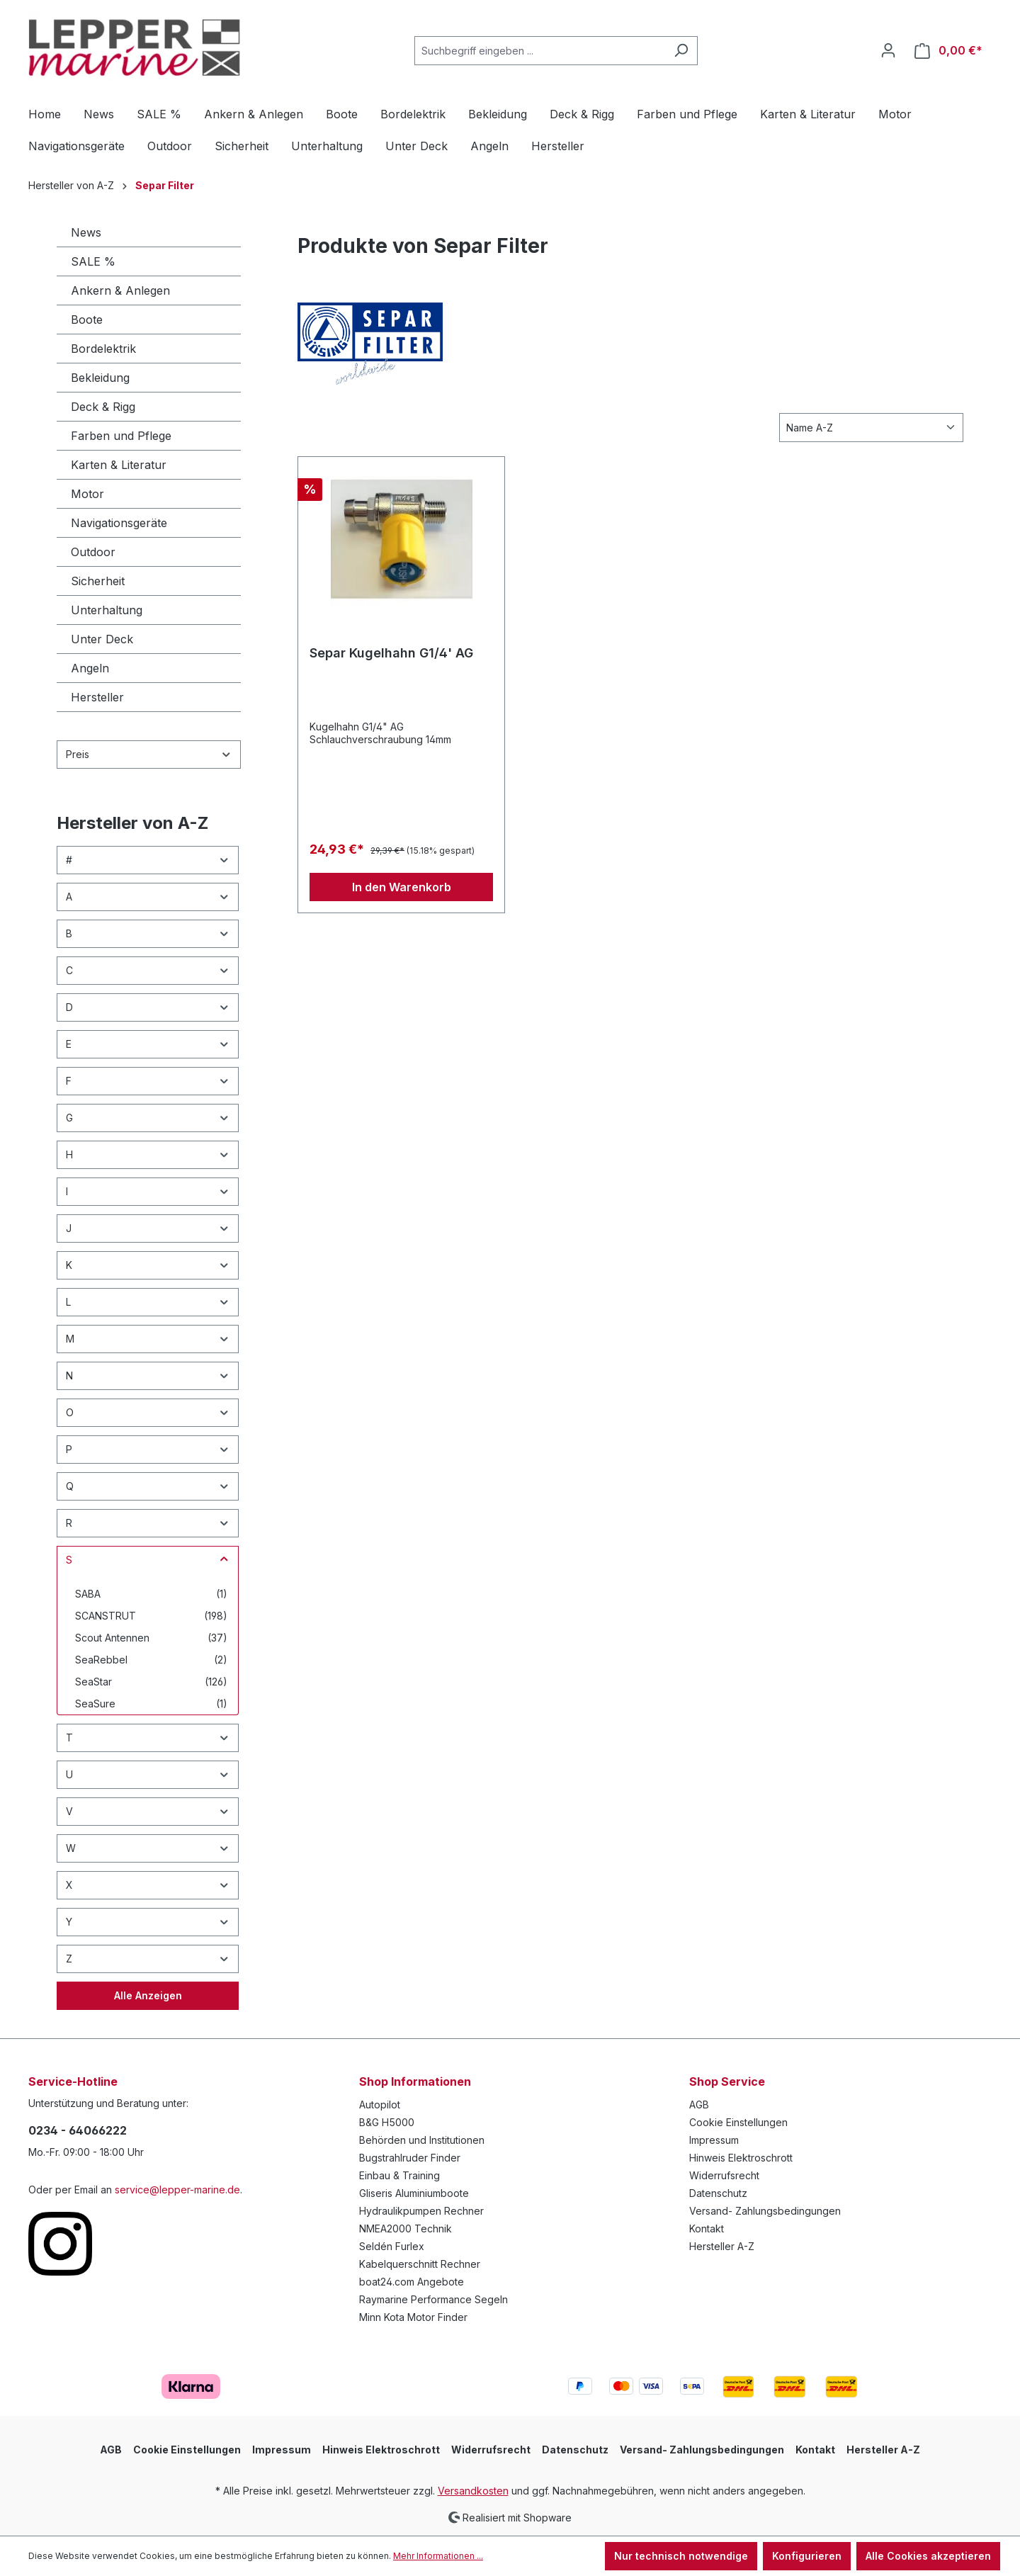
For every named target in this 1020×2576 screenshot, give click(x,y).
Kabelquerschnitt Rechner (419, 2264)
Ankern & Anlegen (120, 290)
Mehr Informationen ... (438, 2555)
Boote (87, 319)
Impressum (714, 2140)
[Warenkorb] (948, 50)
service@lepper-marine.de (177, 2190)
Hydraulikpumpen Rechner (421, 2211)
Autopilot (379, 2104)
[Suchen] (681, 50)
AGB (699, 2104)
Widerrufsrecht (724, 2175)
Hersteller (97, 697)
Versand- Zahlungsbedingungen (765, 2211)
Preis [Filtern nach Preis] (149, 754)
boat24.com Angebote (411, 2282)
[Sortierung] (871, 427)
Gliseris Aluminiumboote (414, 2193)
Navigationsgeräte (119, 523)
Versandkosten (473, 2491)
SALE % (93, 261)
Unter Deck (102, 639)
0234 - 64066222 (77, 2130)
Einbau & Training (399, 2175)
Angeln (90, 668)
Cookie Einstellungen (738, 2122)
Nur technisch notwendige (681, 2556)
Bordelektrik (103, 348)
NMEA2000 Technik (405, 2228)
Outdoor (93, 552)
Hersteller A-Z (721, 2246)
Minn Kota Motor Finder (413, 2317)
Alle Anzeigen (148, 1995)
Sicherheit (98, 581)
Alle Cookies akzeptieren (928, 2556)
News (86, 232)
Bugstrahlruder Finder (409, 2158)
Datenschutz (718, 2193)
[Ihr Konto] (888, 50)
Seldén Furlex (391, 2246)
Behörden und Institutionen (421, 2140)
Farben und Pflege (121, 436)
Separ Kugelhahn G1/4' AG (391, 652)
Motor (87, 494)
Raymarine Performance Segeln (433, 2299)
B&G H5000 (386, 2122)
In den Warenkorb (401, 887)
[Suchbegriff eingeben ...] (539, 50)
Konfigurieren (807, 2556)
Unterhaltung (106, 610)
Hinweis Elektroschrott (741, 2158)
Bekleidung (100, 378)
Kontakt (706, 2228)
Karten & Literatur (118, 465)
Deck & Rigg (103, 407)
